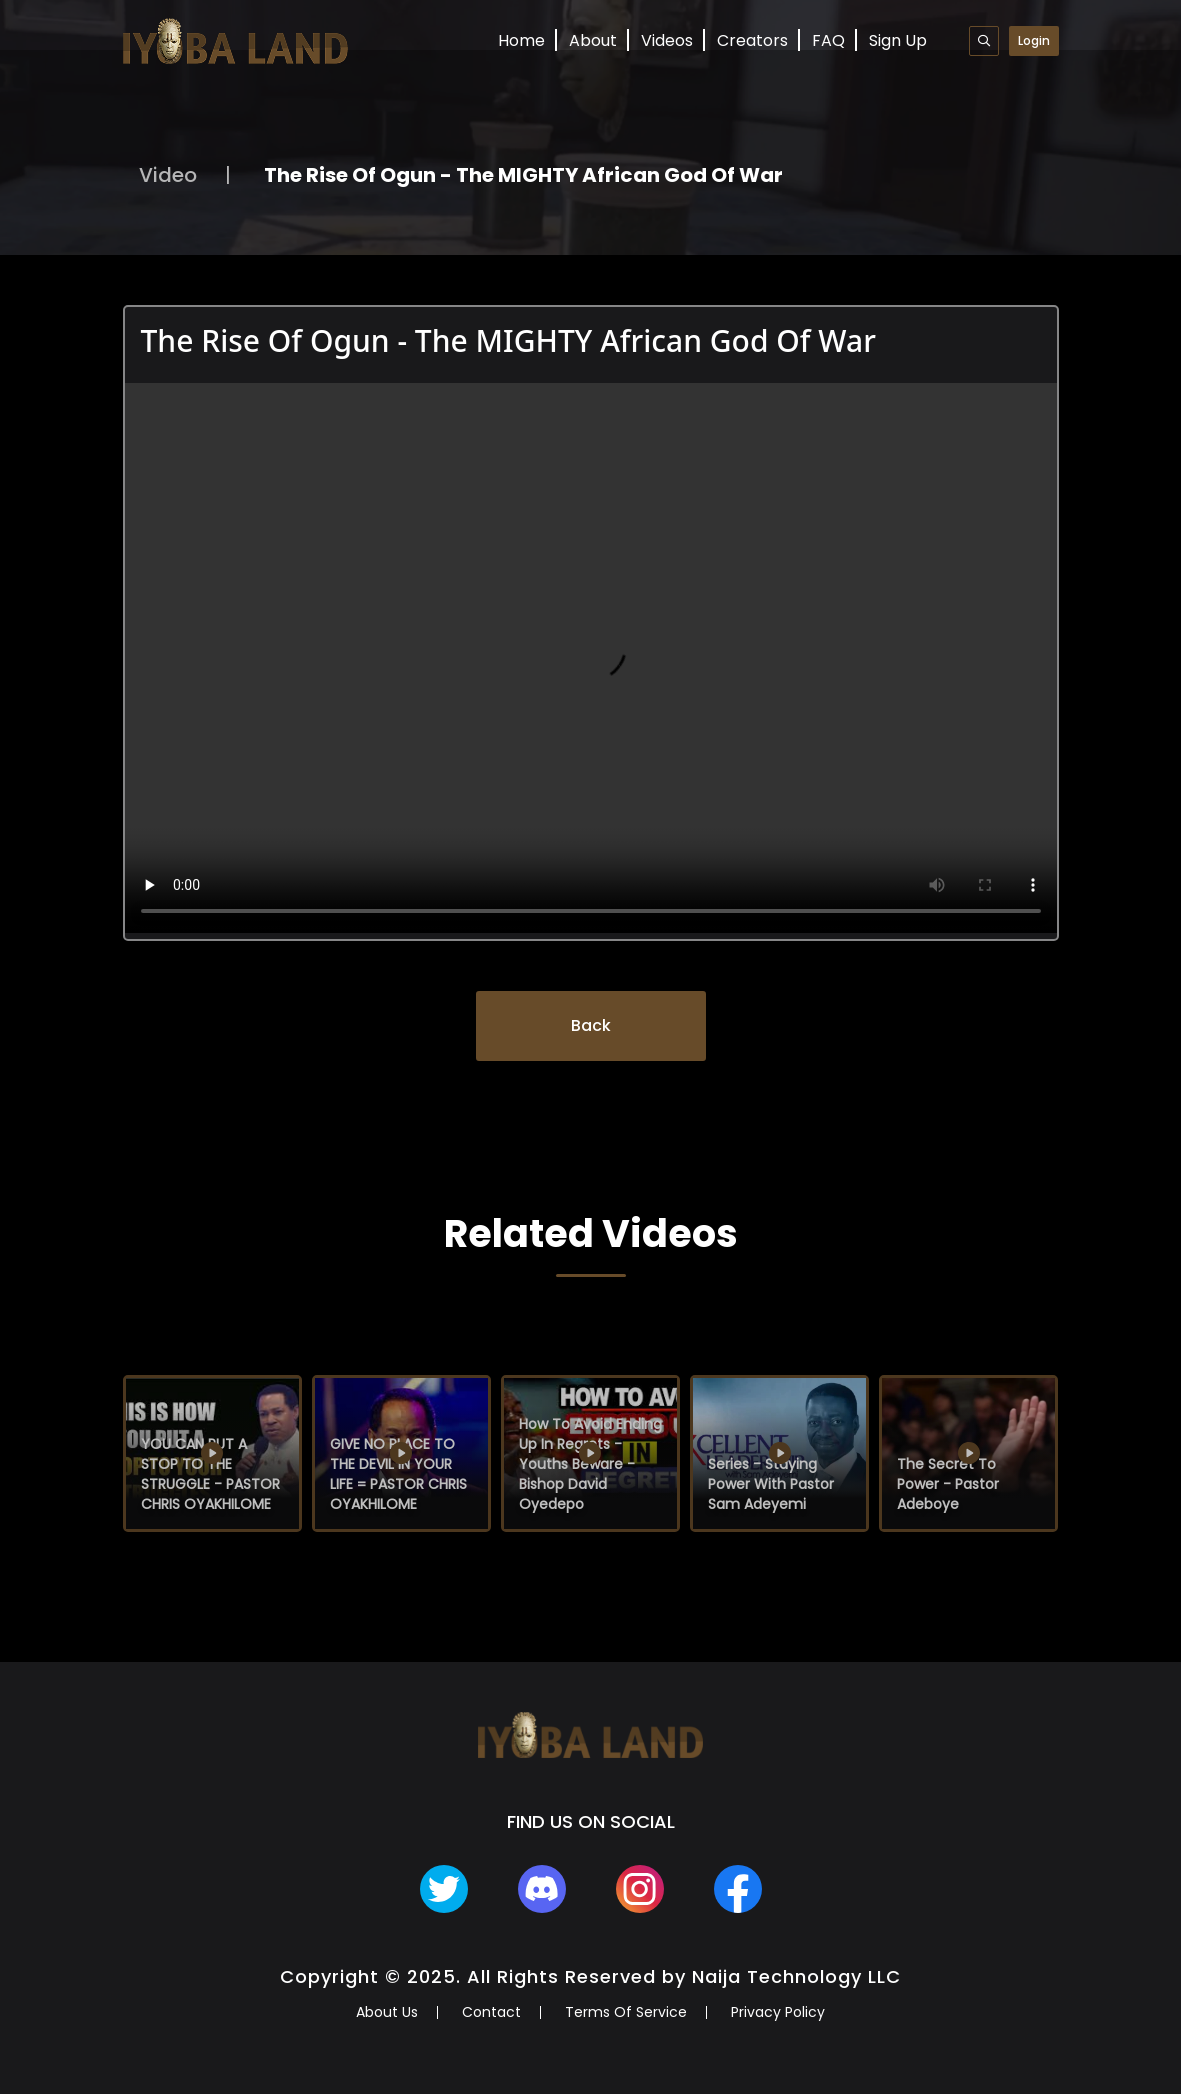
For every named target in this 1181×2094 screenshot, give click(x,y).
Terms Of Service (626, 2012)
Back (591, 1025)
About (593, 40)
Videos (667, 40)
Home (521, 40)
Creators (752, 40)
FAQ (828, 40)
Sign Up (898, 40)
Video (168, 175)
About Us (387, 2012)
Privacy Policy (778, 2012)
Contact (491, 2012)
